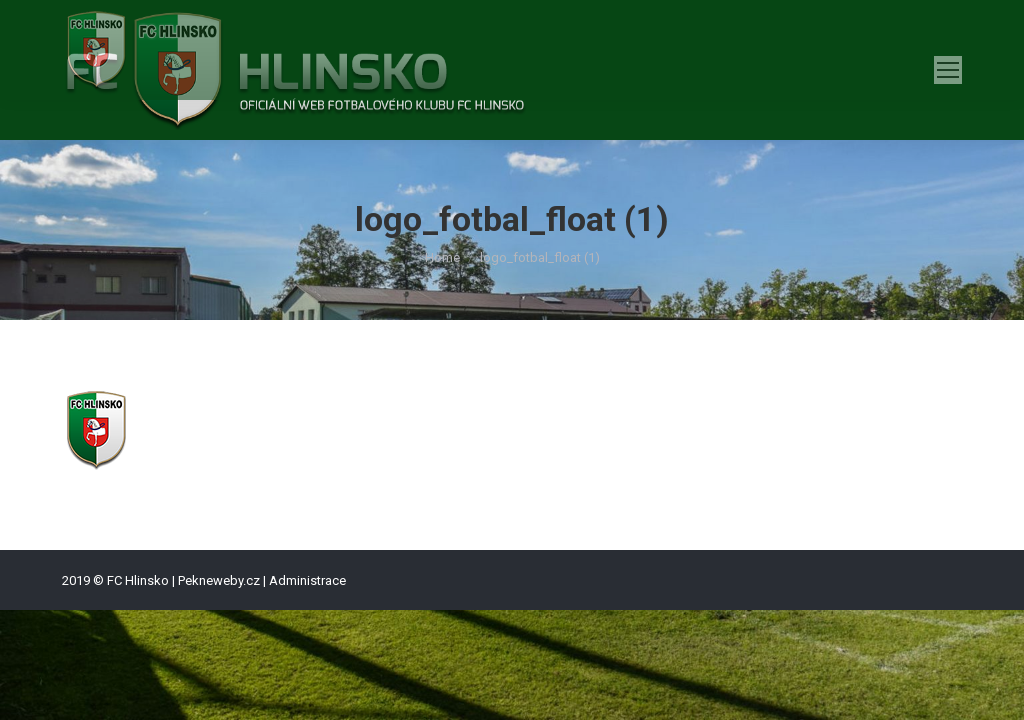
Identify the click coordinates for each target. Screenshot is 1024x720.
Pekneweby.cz (219, 580)
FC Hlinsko (138, 580)
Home (442, 257)
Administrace (307, 580)
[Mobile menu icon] (948, 70)
